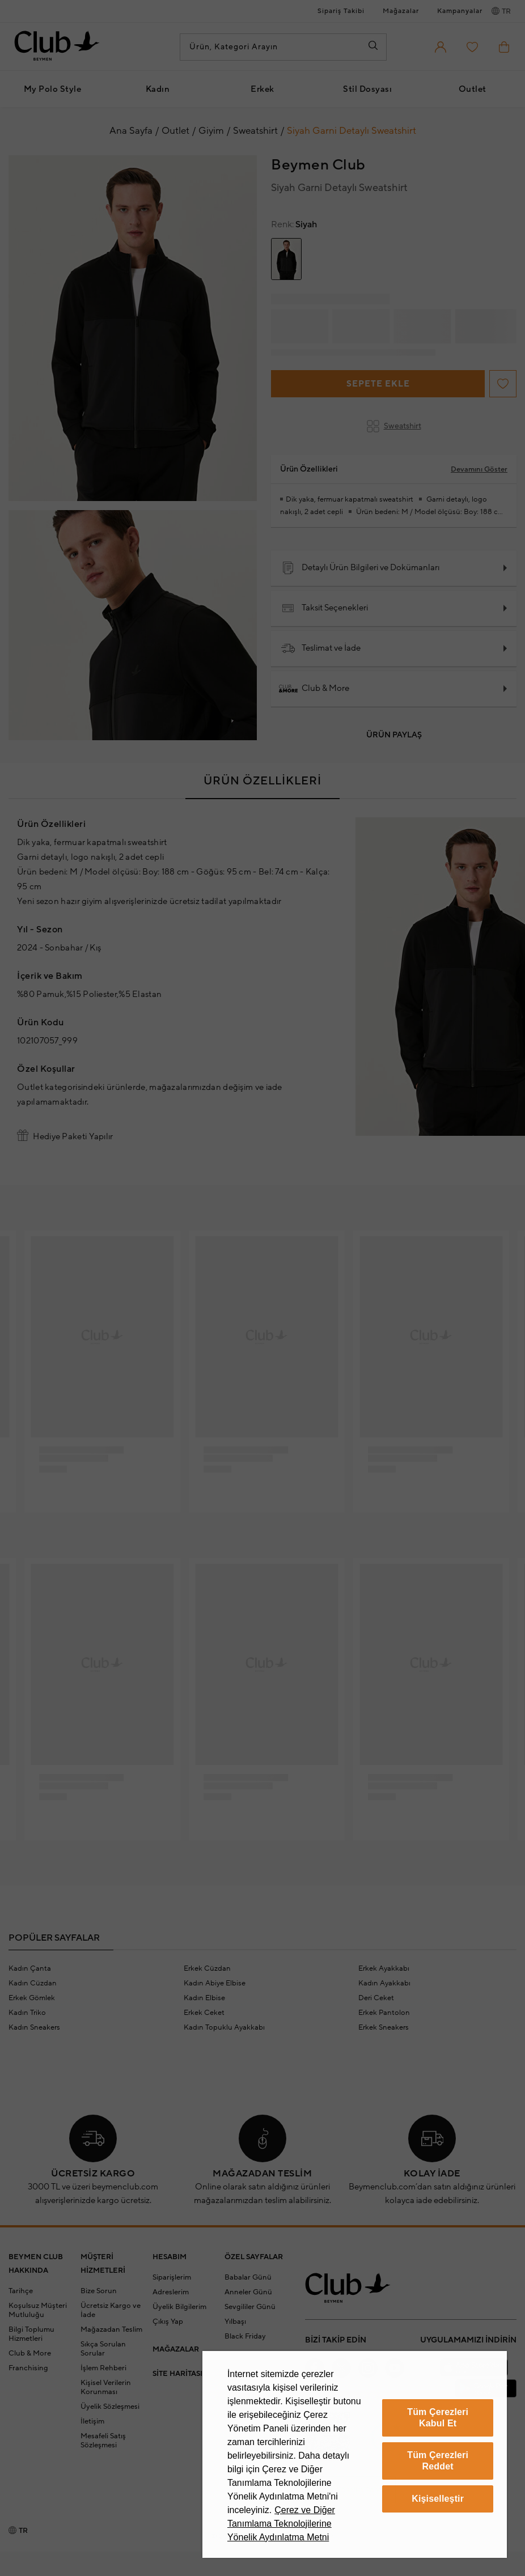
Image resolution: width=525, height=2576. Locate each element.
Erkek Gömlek (32, 1997)
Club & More (315, 688)
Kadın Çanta (30, 1968)
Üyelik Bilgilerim (179, 2306)
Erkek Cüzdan (207, 1968)
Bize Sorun (99, 2290)
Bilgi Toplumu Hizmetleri (31, 2334)
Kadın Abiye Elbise (214, 1983)
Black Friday (245, 2336)
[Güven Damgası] (386, 2438)
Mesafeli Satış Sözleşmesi (103, 2440)
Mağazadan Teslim (111, 2329)
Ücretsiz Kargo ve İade (111, 2310)
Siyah (294, 224)
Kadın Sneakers (34, 2027)
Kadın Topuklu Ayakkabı (224, 2027)
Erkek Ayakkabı (383, 1968)
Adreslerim (171, 2292)
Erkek (262, 89)
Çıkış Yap (168, 2321)
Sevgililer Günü (250, 2306)
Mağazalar (401, 11)
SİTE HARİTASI (177, 2373)
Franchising (28, 2368)
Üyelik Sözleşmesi (110, 2406)
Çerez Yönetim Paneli (351, 2489)
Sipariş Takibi (341, 11)
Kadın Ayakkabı (384, 1983)
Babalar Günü (248, 2277)
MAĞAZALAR (176, 2349)
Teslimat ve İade (321, 648)
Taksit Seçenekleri (324, 608)
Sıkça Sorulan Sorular (103, 2349)
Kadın (158, 89)
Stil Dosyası (367, 89)
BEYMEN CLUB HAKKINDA (36, 2263)
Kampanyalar (459, 11)
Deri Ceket (376, 1997)
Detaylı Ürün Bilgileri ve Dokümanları (360, 568)
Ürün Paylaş (394, 735)
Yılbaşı (235, 2321)
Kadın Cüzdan (33, 1983)
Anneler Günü (248, 2292)
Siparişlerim (172, 2277)
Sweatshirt (394, 426)
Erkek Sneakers (383, 2027)
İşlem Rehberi (103, 2368)
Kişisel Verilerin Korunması (106, 2387)
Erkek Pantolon (384, 2012)
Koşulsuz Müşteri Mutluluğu (38, 2310)
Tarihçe (21, 2290)
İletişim (92, 2421)
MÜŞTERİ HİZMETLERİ (103, 2263)
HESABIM (170, 2256)
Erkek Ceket (204, 2012)
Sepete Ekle (378, 384)
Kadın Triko (27, 2012)
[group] (286, 259)
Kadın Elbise (204, 1997)
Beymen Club (318, 165)
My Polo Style (53, 89)
